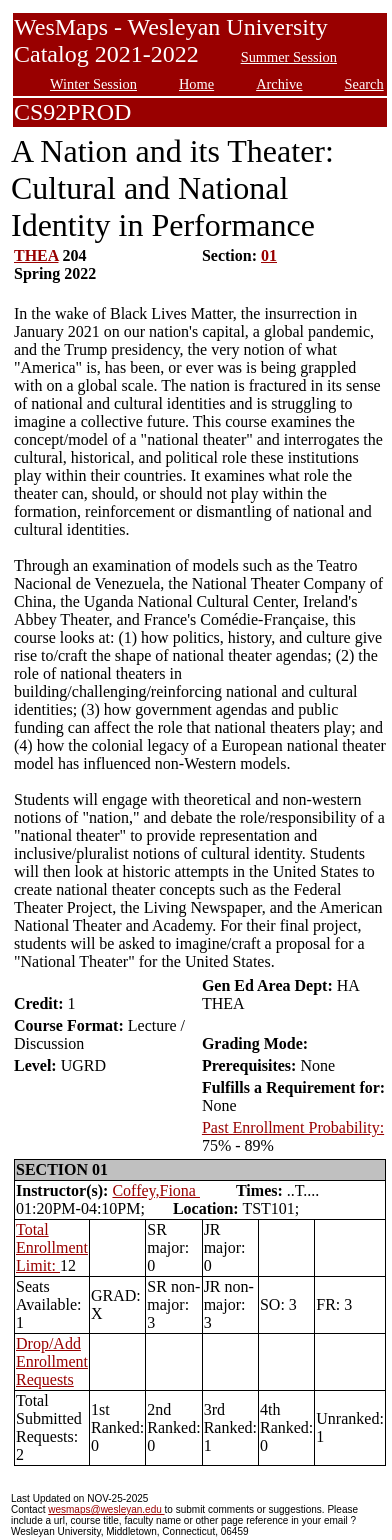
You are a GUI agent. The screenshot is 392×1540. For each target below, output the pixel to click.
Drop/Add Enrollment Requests (52, 1361)
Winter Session (93, 84)
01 (269, 255)
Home (196, 84)
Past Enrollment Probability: (293, 1127)
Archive (279, 84)
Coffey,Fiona (156, 1190)
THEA (36, 255)
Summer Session (289, 57)
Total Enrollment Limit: (52, 1247)
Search (364, 84)
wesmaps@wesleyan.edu (106, 1509)
